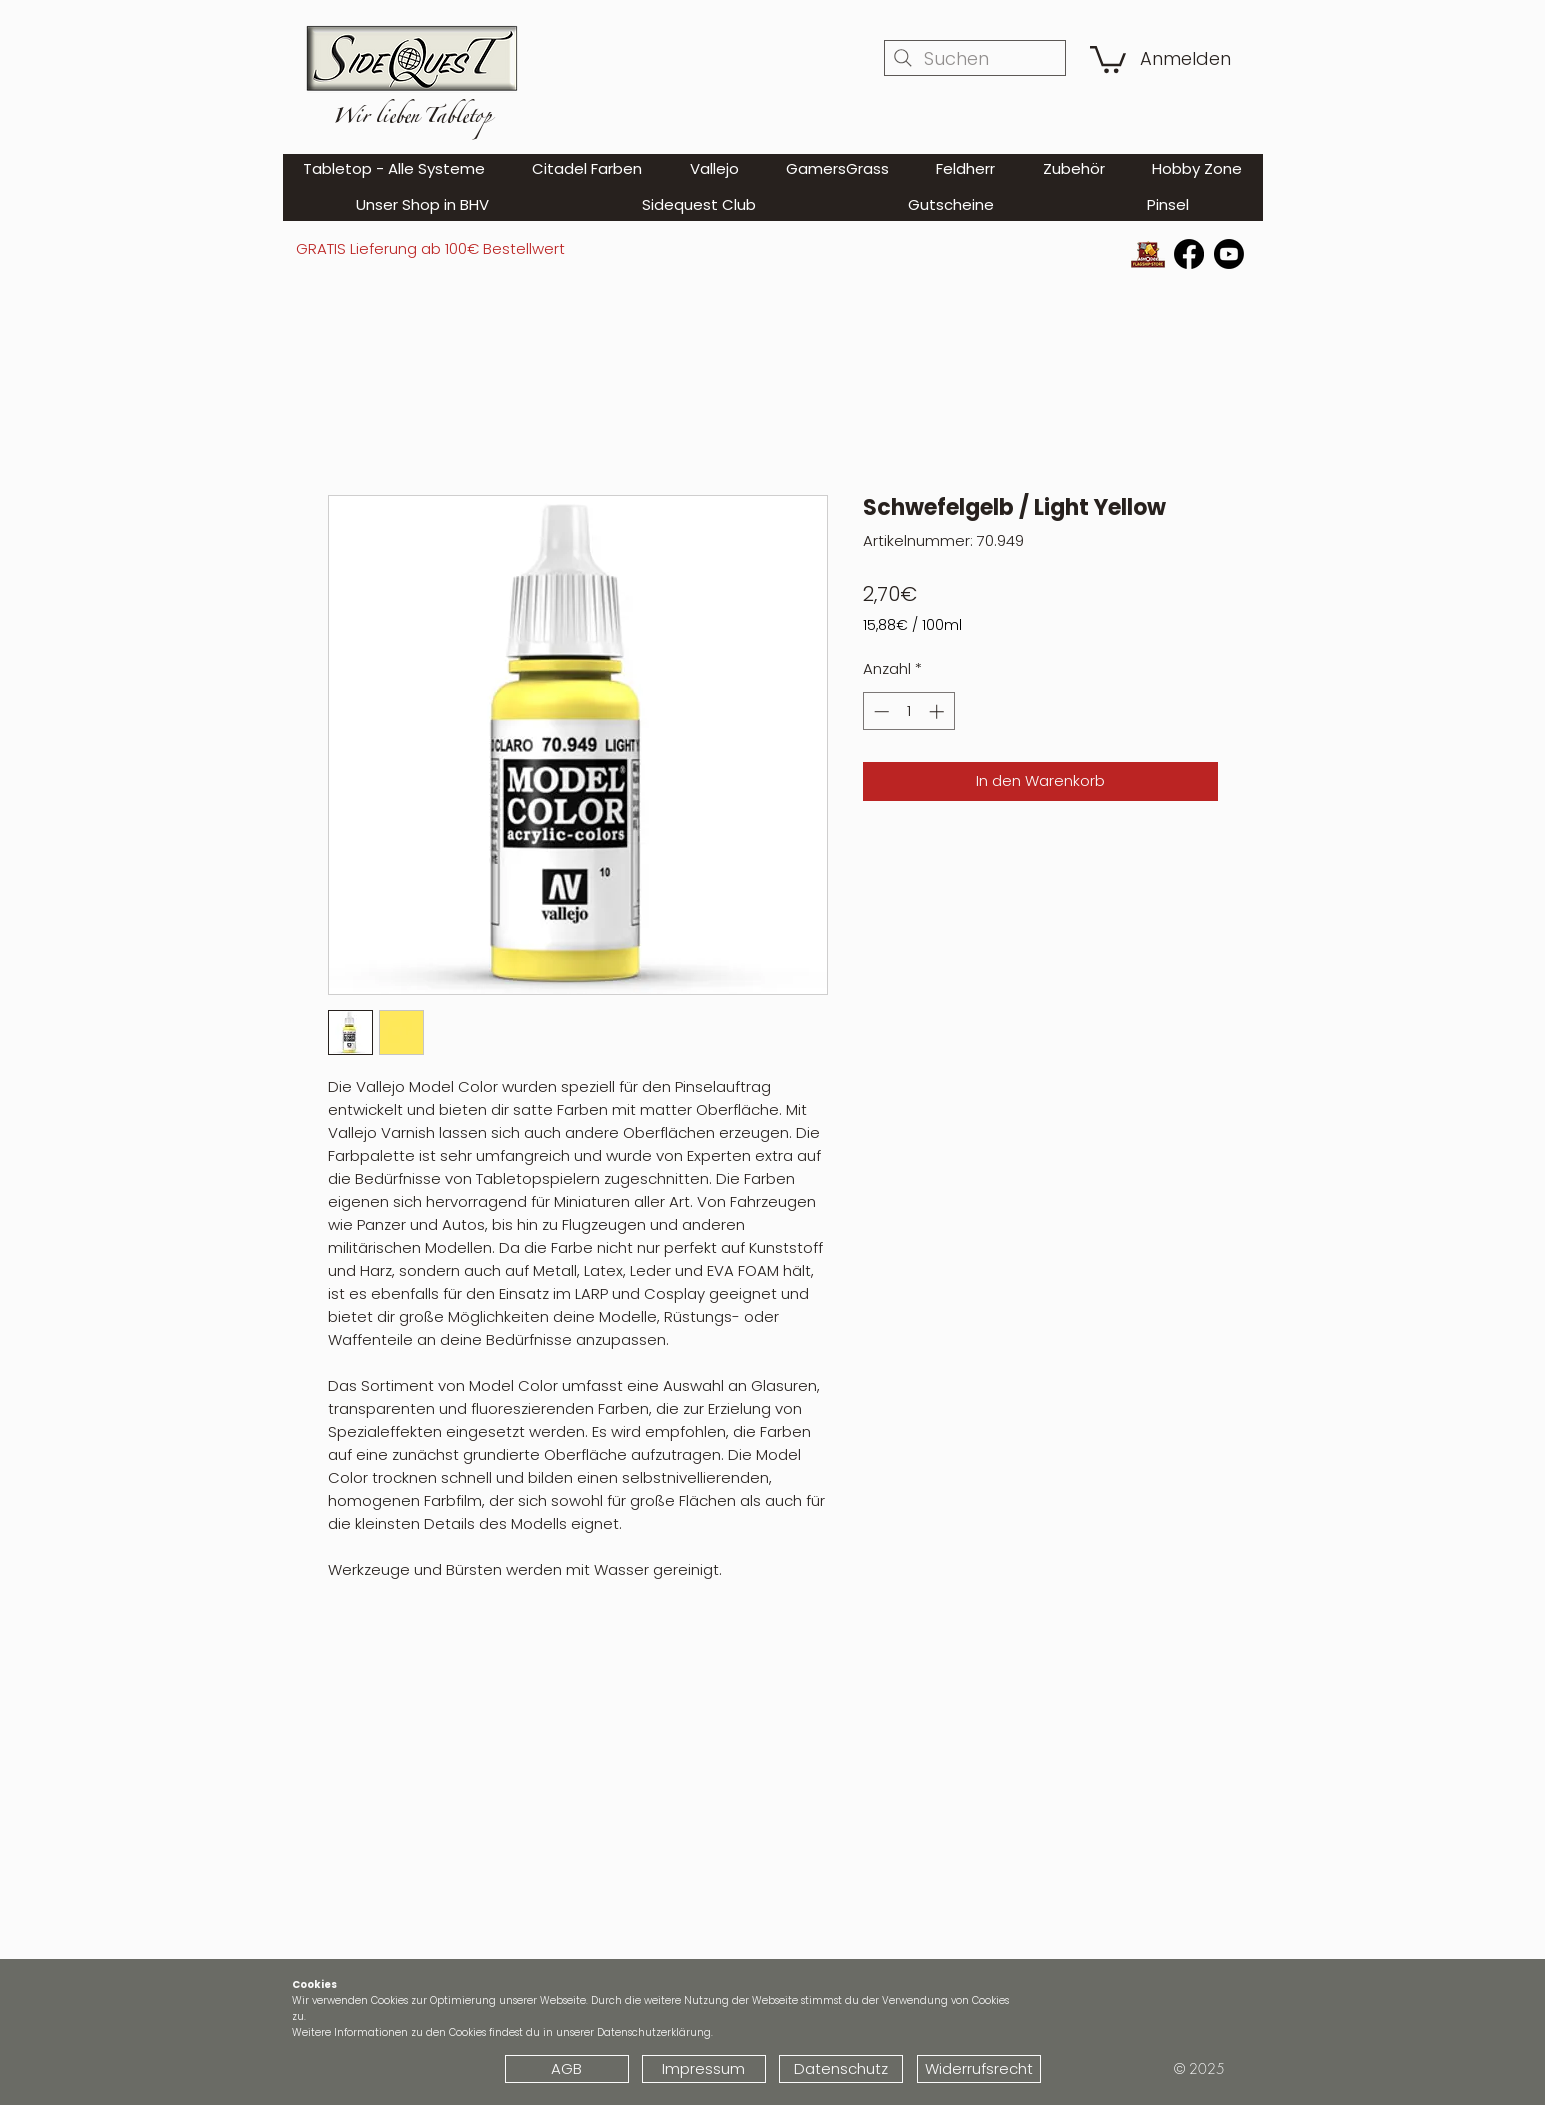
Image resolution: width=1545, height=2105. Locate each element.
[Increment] (938, 711)
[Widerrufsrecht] (979, 2069)
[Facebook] (1189, 254)
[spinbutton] (908, 711)
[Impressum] (704, 2069)
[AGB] (567, 2069)
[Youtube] (1229, 254)
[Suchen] (975, 58)
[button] (1108, 58)
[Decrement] (879, 711)
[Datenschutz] (841, 2069)
